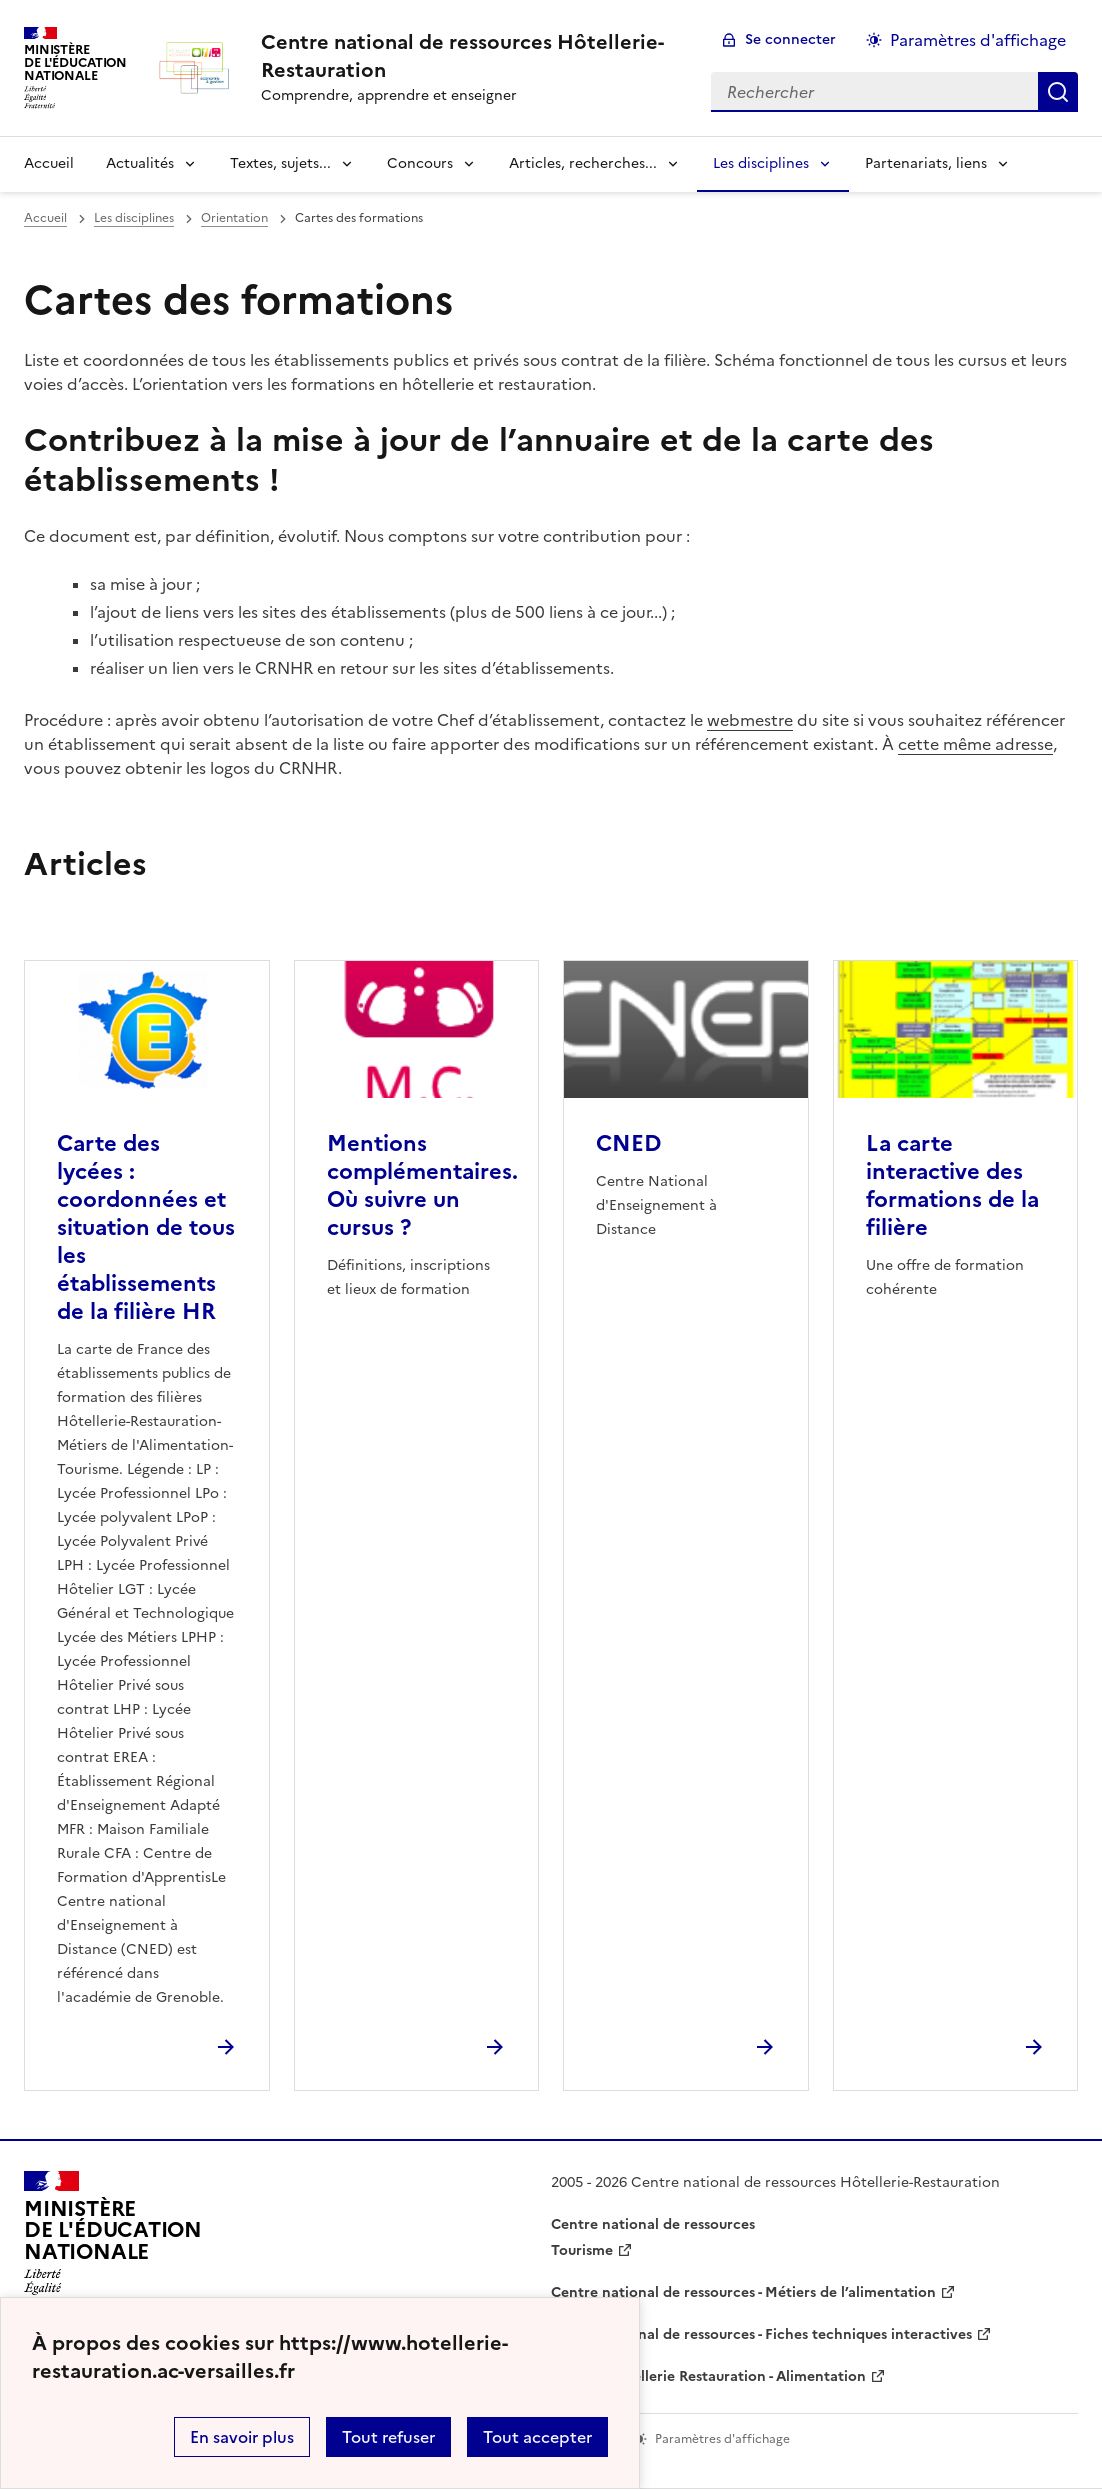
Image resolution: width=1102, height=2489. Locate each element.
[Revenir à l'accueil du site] (113, 2239)
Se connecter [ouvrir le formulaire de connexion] (790, 39)
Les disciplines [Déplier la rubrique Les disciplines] (761, 163)
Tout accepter (537, 2437)
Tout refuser (388, 2437)
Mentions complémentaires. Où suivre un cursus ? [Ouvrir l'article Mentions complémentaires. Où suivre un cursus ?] (422, 1185)
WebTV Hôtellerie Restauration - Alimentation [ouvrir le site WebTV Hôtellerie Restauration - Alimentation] (708, 2376)
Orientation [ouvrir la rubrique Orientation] (234, 218)
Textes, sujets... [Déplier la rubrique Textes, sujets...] (280, 163)
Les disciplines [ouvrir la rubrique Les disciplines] (134, 218)
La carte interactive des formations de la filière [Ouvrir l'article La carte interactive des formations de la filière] (952, 1185)
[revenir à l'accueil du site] (470, 56)
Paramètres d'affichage (978, 40)
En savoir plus (242, 2437)
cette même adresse (975, 744)
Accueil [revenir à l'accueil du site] (49, 163)
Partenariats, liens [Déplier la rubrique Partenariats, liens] (926, 163)
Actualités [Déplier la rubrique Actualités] (140, 163)
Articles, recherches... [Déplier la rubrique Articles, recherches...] (583, 163)
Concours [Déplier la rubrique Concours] (420, 163)
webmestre (750, 720)
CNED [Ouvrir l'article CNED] (628, 1143)
